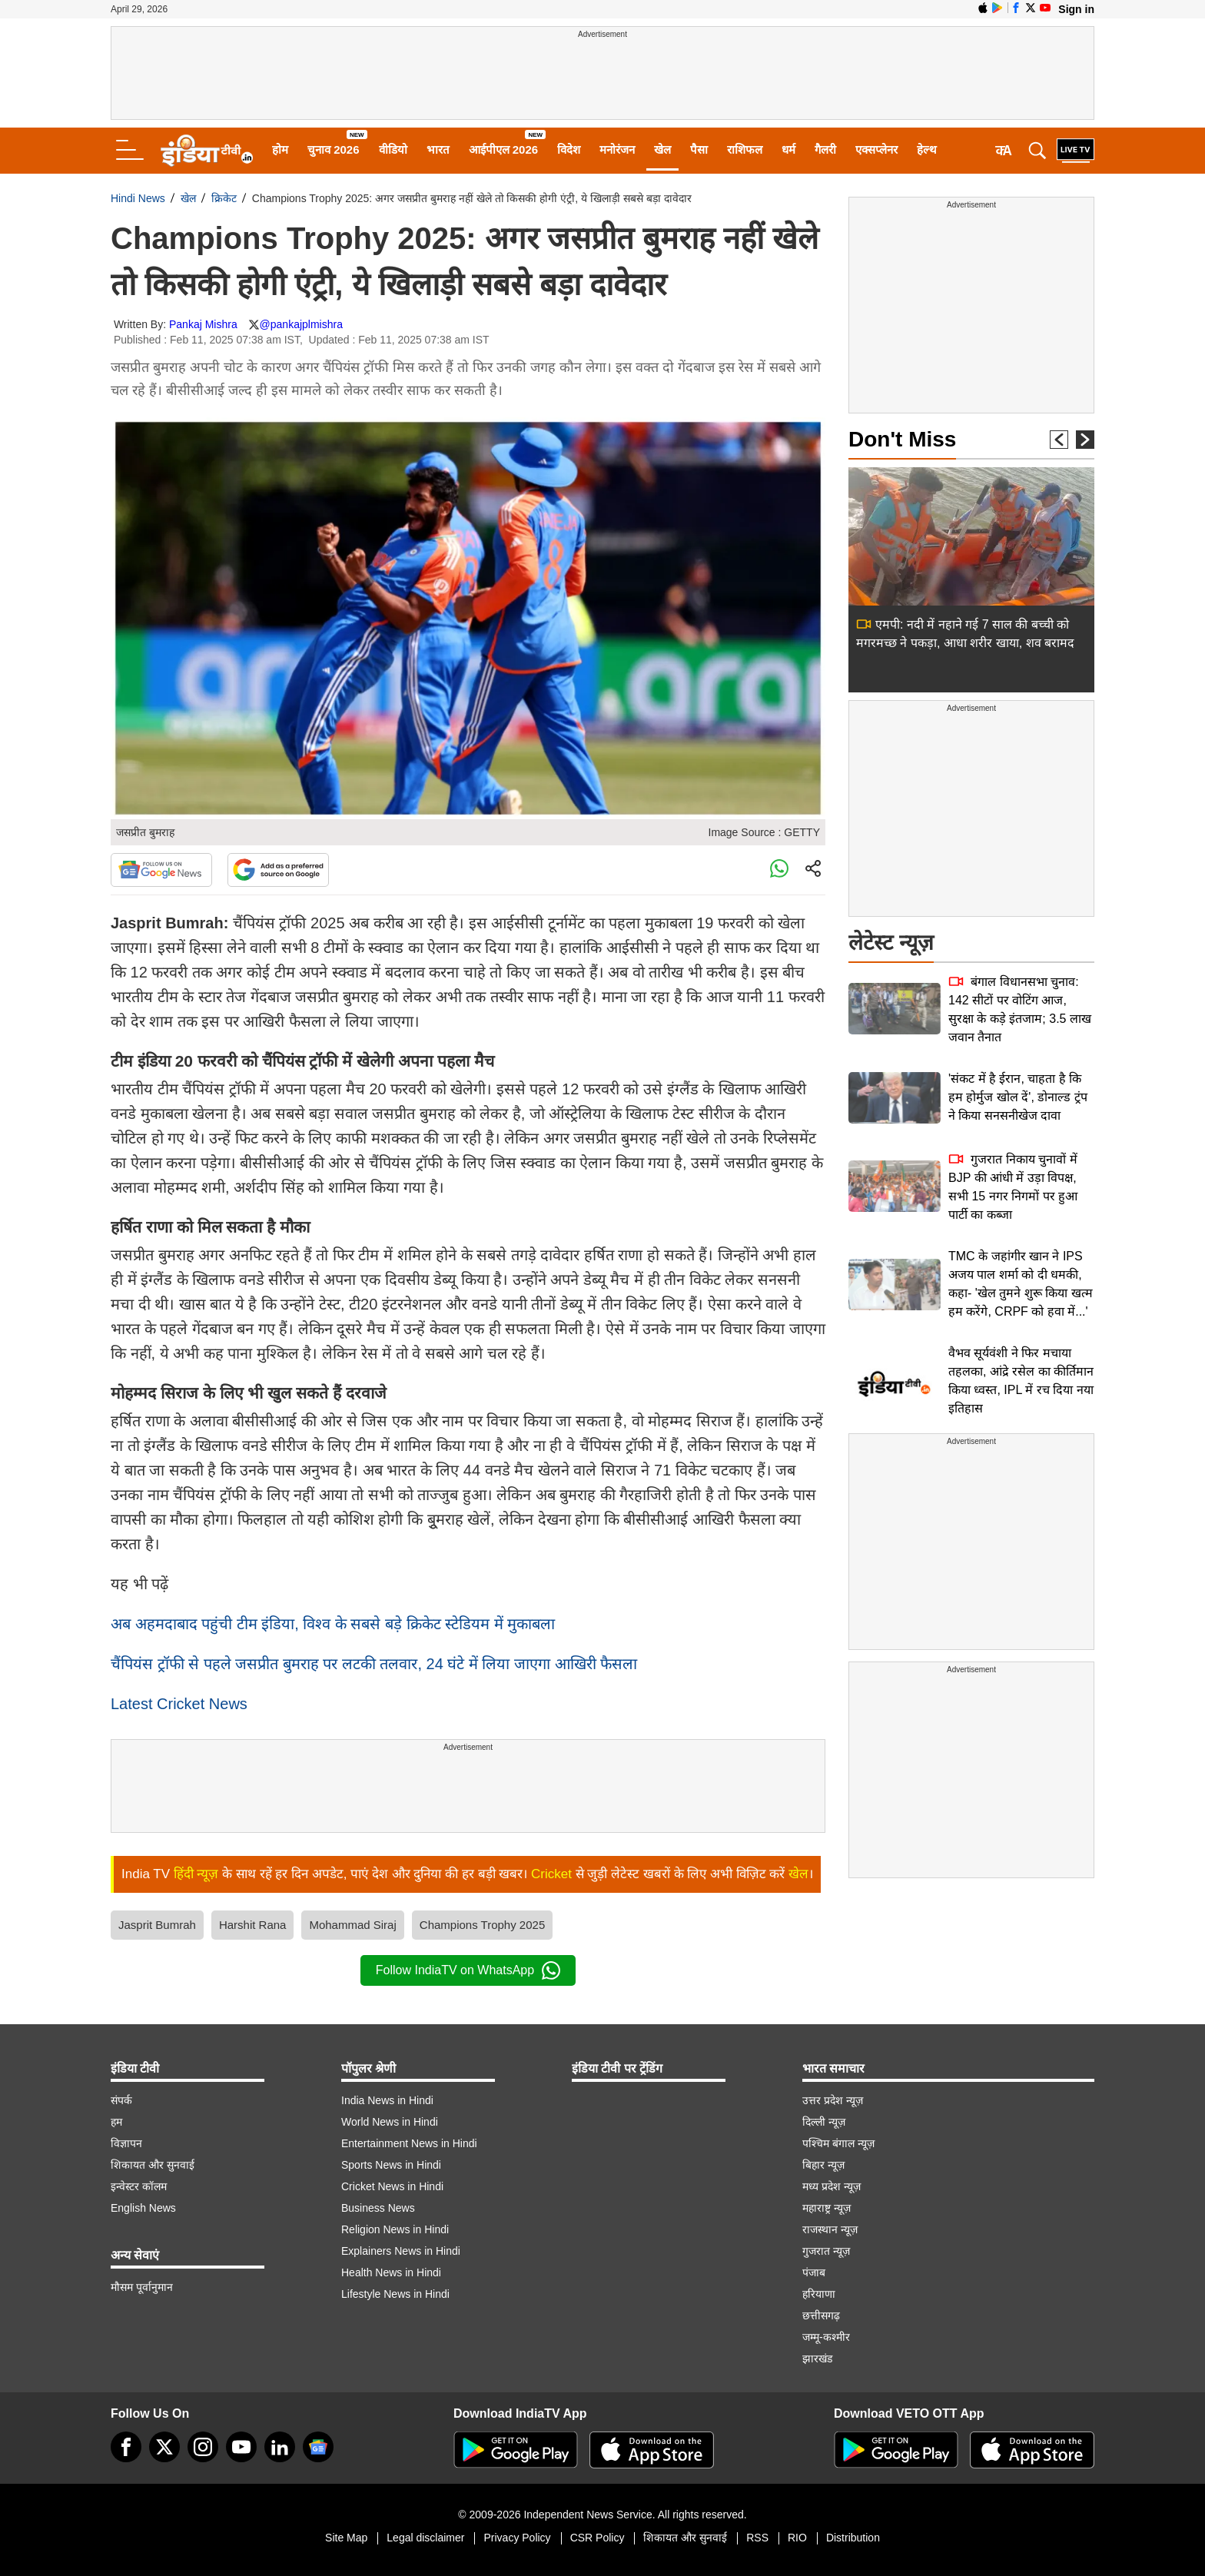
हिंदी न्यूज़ (196, 1874)
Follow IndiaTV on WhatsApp (468, 1970)
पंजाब (813, 2272)
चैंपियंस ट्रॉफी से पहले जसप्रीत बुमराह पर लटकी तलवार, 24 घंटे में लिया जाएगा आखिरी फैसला (374, 1663)
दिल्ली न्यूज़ (823, 2122)
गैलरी (825, 149)
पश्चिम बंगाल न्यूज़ (838, 2143)
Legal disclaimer (425, 2537)
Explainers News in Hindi (400, 2251)
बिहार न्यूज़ (823, 2165)
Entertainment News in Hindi (409, 2143)
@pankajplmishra (301, 324)
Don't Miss (902, 439)
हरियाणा (818, 2294)
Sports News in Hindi (391, 2165)
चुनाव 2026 (333, 149)
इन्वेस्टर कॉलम (139, 2186)
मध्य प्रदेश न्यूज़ (831, 2186)
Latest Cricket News (179, 1703)
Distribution (853, 2537)
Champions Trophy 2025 (482, 1924)
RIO (797, 2537)
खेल (662, 149)
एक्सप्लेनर (876, 149)
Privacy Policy (516, 2537)
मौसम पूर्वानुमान (142, 2287)
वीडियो (393, 149)
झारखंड (817, 2358)
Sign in (1076, 9)
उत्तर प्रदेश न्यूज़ (832, 2100)
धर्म (788, 149)
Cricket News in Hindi (392, 2186)
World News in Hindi (389, 2122)
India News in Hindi (387, 2100)
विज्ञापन (126, 2143)
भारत (438, 149)
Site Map (346, 2537)
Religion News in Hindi (395, 2229)
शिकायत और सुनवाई (152, 2165)
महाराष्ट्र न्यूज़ (826, 2208)
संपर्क (121, 2100)
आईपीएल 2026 (504, 149)
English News (143, 2208)
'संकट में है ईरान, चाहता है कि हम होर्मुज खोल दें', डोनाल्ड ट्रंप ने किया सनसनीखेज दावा (1017, 1097)
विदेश (568, 149)
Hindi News (138, 198)
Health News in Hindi (391, 2272)
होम (280, 149)
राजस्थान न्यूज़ (830, 2229)
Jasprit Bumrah (157, 1924)
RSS (757, 2537)
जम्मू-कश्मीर (826, 2337)
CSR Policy (597, 2537)
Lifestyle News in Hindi (395, 2294)
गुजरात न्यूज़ (826, 2251)
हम (116, 2122)
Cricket (551, 1874)
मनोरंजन (617, 149)
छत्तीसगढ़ (821, 2315)
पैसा (699, 149)
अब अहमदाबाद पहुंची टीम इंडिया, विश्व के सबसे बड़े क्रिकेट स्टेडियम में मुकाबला (333, 1623)
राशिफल (744, 149)
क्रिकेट (224, 198)
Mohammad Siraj (352, 1924)
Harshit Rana (253, 1924)
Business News (378, 2208)
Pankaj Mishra (203, 324)
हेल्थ (927, 149)
